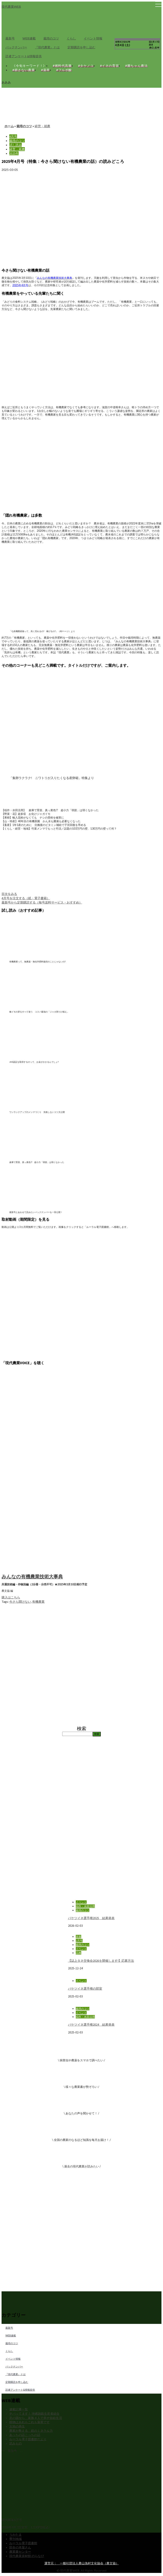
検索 (81, 1729)
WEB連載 (29, 38)
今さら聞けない (20, 1601)
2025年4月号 (20, 285)
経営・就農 (42, 126)
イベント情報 (93, 38)
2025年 (14, 153)
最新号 (10, 38)
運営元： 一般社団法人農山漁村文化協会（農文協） (81, 2563)
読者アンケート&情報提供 (23, 56)
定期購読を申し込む (81, 47)
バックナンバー (16, 47)
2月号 (79, 1940)
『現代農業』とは (47, 47)
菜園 (78, 1936)
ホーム (9, 126)
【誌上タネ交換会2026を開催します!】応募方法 (101, 1961)
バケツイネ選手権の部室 (85, 1988)
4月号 (13, 136)
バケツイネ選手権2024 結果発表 (91, 2024)
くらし (71, 38)
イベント (81, 1902)
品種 (78, 1953)
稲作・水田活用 (85, 1906)
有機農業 (38, 1601)
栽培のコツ (51, 38)
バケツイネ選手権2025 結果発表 (91, 1918)
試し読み (15, 145)
